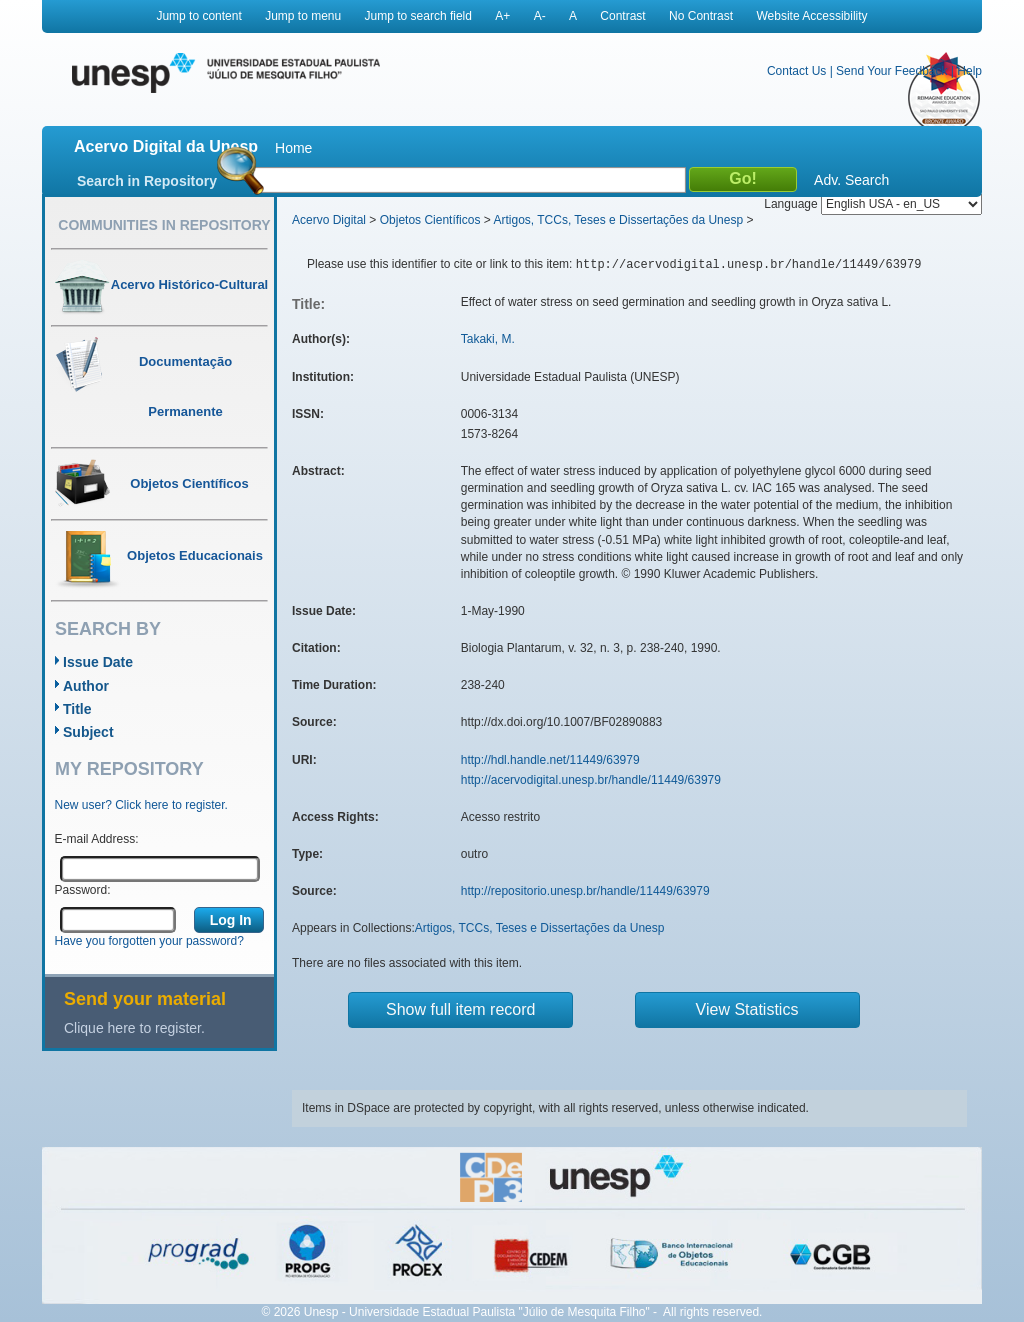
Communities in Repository (164, 225)
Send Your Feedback (891, 71)
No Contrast (701, 16)
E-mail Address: (97, 839)
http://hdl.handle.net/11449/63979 (550, 760)
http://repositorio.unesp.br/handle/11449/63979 (585, 891)
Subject (88, 732)
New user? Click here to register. (141, 805)
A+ (502, 16)
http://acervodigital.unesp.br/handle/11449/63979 (591, 780)
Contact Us (796, 71)
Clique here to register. (134, 1028)
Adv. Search (851, 180)
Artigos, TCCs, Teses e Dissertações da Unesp (618, 220)
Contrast (622, 16)
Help (969, 71)
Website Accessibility (811, 16)
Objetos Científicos (430, 220)
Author (86, 686)
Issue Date (98, 662)
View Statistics (747, 1009)
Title (77, 709)
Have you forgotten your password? (149, 941)
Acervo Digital (329, 220)
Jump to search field (418, 16)
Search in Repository (147, 181)
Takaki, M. (488, 339)
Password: (83, 890)
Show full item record (460, 1009)
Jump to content (198, 16)
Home (293, 148)
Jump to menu (303, 16)
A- (540, 16)
